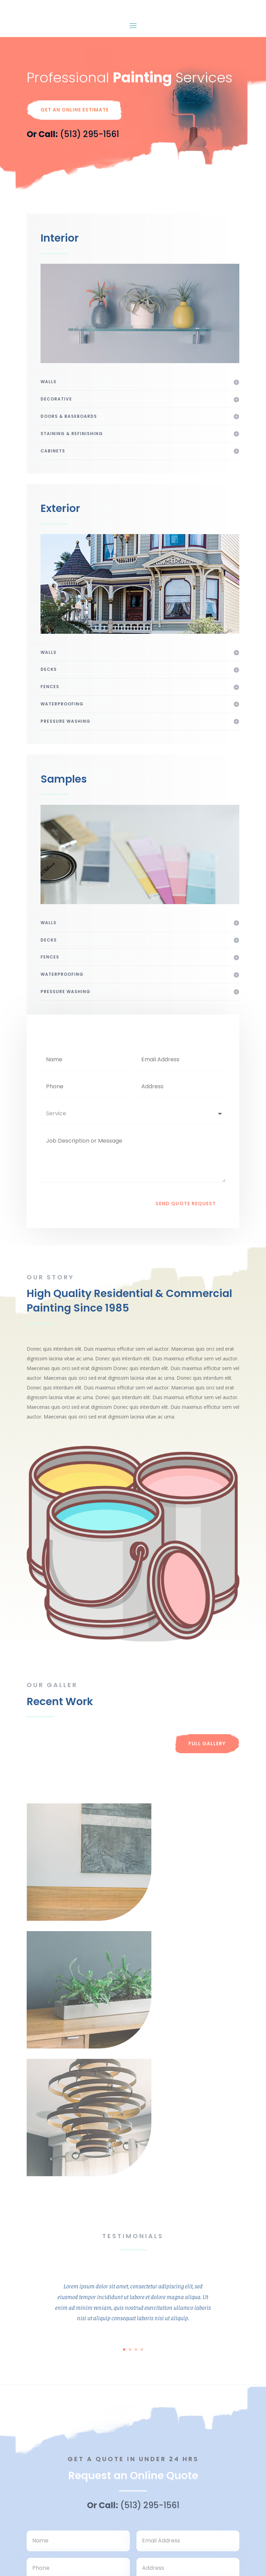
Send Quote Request (186, 1231)
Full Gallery (206, 1771)
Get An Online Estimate (75, 137)
